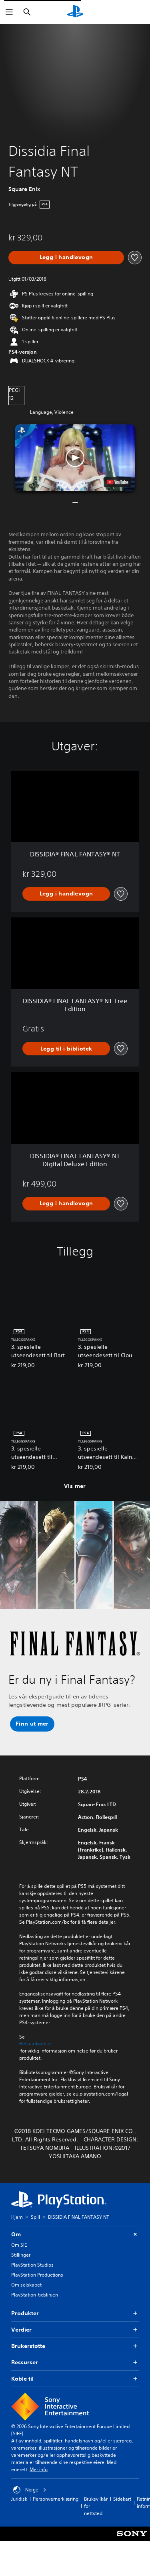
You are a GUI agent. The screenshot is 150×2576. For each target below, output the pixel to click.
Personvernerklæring (55, 2498)
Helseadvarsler (35, 2044)
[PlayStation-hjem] (75, 12)
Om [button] (75, 2234)
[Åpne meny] (9, 12)
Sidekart (122, 2498)
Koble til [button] (75, 2379)
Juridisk (19, 2498)
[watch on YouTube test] (117, 482)
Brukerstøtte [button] (75, 2346)
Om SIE (19, 2244)
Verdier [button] (75, 2330)
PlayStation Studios (32, 2264)
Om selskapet (26, 2284)
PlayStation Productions (37, 2274)
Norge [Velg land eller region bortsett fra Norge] (29, 2489)
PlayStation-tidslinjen (34, 2294)
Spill (35, 2217)
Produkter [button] (75, 2313)
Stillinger (20, 2254)
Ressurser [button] (75, 2362)
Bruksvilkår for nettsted (96, 2506)
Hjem (17, 2217)
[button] (75, 458)
